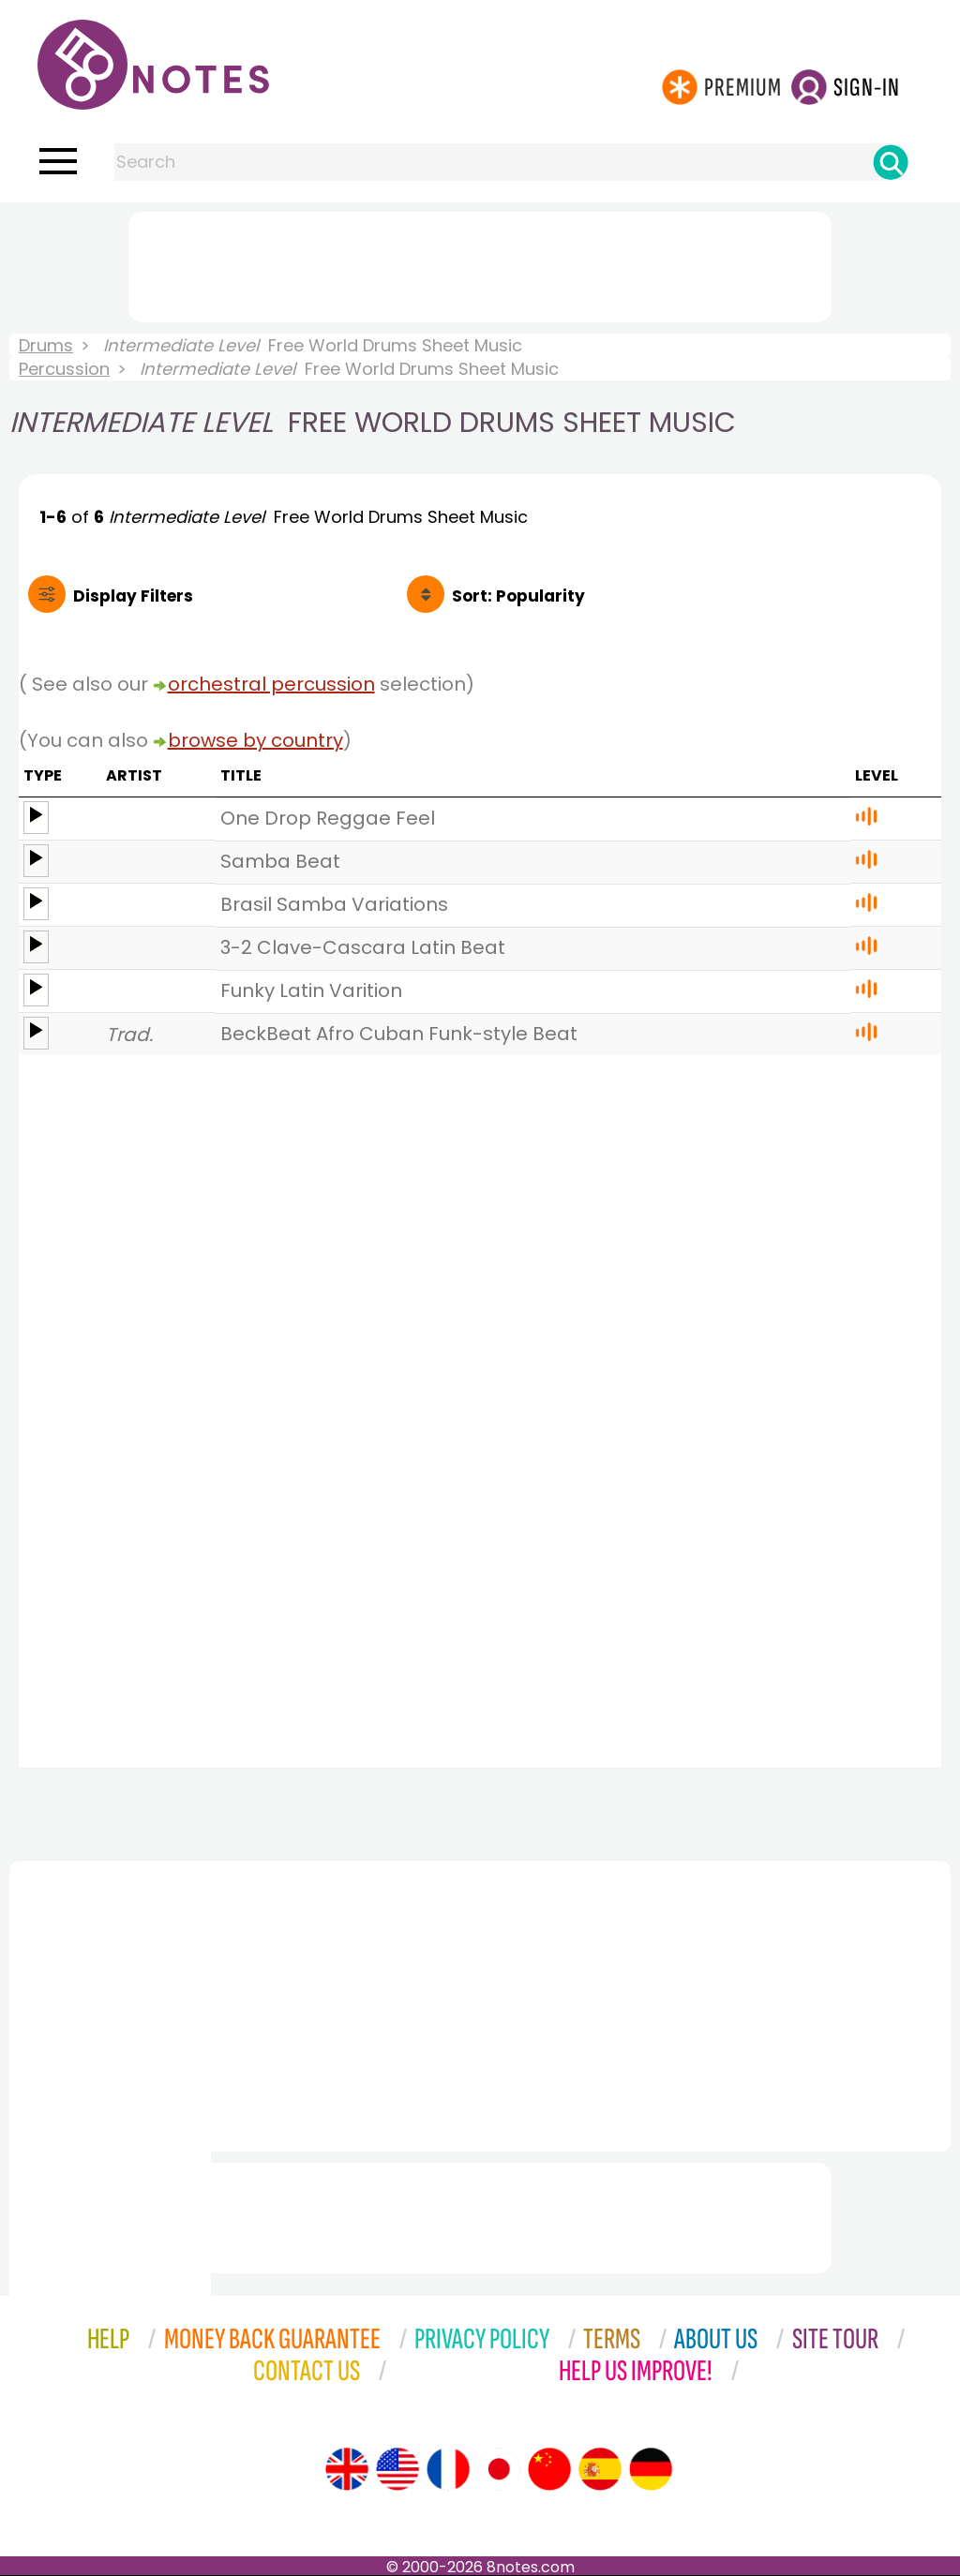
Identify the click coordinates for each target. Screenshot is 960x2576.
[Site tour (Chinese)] (549, 2469)
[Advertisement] (480, 263)
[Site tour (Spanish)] (600, 2469)
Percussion (64, 368)
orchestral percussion (271, 684)
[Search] (890, 162)
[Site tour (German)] (650, 2469)
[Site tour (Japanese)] (498, 2469)
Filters (133, 596)
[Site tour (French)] (448, 2469)
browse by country (255, 740)
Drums (46, 345)
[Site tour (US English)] (397, 2469)
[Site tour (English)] (346, 2469)
